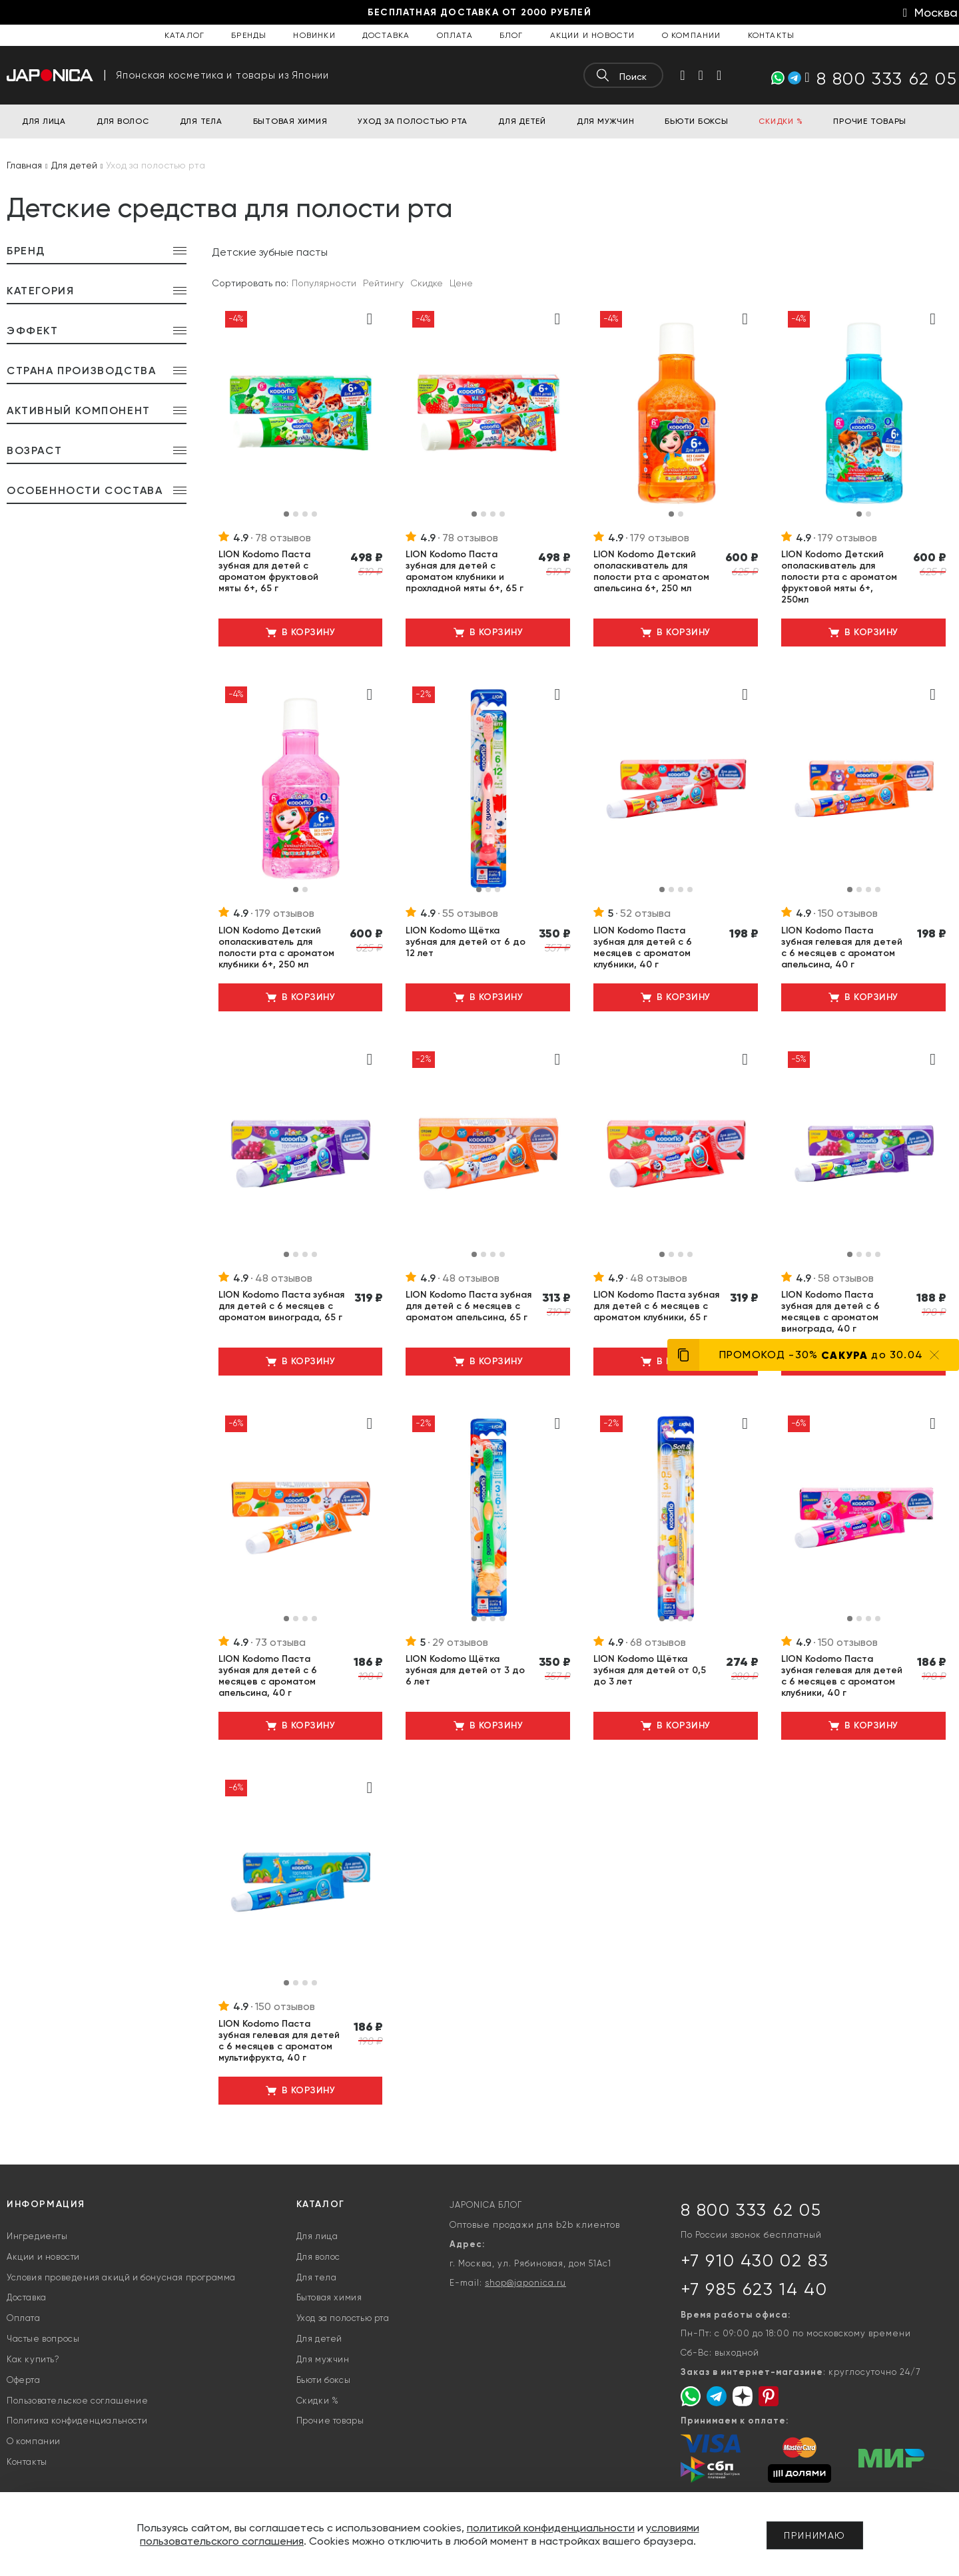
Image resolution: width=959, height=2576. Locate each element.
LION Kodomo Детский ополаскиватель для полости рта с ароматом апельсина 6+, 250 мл (651, 571)
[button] (286, 514)
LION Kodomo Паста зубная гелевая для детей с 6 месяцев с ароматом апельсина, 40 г (841, 947)
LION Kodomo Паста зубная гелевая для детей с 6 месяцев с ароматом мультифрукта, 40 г (279, 2040)
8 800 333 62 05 (751, 2210)
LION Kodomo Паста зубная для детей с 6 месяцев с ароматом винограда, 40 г (830, 1311)
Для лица (317, 2236)
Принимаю (815, 2535)
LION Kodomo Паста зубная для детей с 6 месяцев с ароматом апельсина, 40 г (267, 1675)
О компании (691, 35)
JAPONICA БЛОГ (486, 2205)
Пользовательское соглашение (77, 2401)
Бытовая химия (329, 2297)
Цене (461, 283)
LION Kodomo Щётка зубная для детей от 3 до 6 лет (465, 1670)
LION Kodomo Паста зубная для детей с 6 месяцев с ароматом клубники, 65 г (656, 1306)
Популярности (324, 283)
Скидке (426, 283)
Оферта (24, 2380)
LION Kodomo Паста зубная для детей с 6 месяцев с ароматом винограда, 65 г (281, 1306)
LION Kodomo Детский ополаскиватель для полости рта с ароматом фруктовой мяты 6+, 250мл (839, 577)
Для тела (316, 2277)
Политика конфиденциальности (77, 2421)
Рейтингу (383, 283)
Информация (46, 2204)
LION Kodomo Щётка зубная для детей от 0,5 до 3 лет (649, 1670)
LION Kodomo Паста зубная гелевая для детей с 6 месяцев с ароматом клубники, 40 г (841, 1675)
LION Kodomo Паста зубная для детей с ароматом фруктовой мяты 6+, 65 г (268, 571)
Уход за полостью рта (343, 2318)
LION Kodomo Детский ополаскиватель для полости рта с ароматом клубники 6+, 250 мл (276, 947)
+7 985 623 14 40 (754, 2289)
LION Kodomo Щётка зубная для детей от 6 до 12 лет (465, 942)
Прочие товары (330, 2421)
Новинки (314, 35)
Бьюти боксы (323, 2380)
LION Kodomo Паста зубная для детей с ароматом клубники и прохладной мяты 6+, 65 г (464, 571)
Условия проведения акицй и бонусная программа (121, 2277)
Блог (511, 35)
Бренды (248, 35)
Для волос (318, 2257)
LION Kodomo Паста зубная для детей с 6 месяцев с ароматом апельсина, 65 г (468, 1306)
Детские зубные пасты (270, 252)
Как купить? (33, 2359)
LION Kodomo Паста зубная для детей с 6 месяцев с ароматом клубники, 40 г (642, 947)
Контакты (771, 35)
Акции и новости (592, 35)
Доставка (386, 35)
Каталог (184, 35)
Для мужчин (323, 2359)
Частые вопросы (43, 2339)
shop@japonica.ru (525, 2283)
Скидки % (317, 2401)
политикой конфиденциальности (551, 2527)
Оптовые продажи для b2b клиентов (535, 2225)
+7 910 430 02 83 (755, 2260)
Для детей (319, 2339)
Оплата (455, 35)
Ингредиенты (37, 2236)
